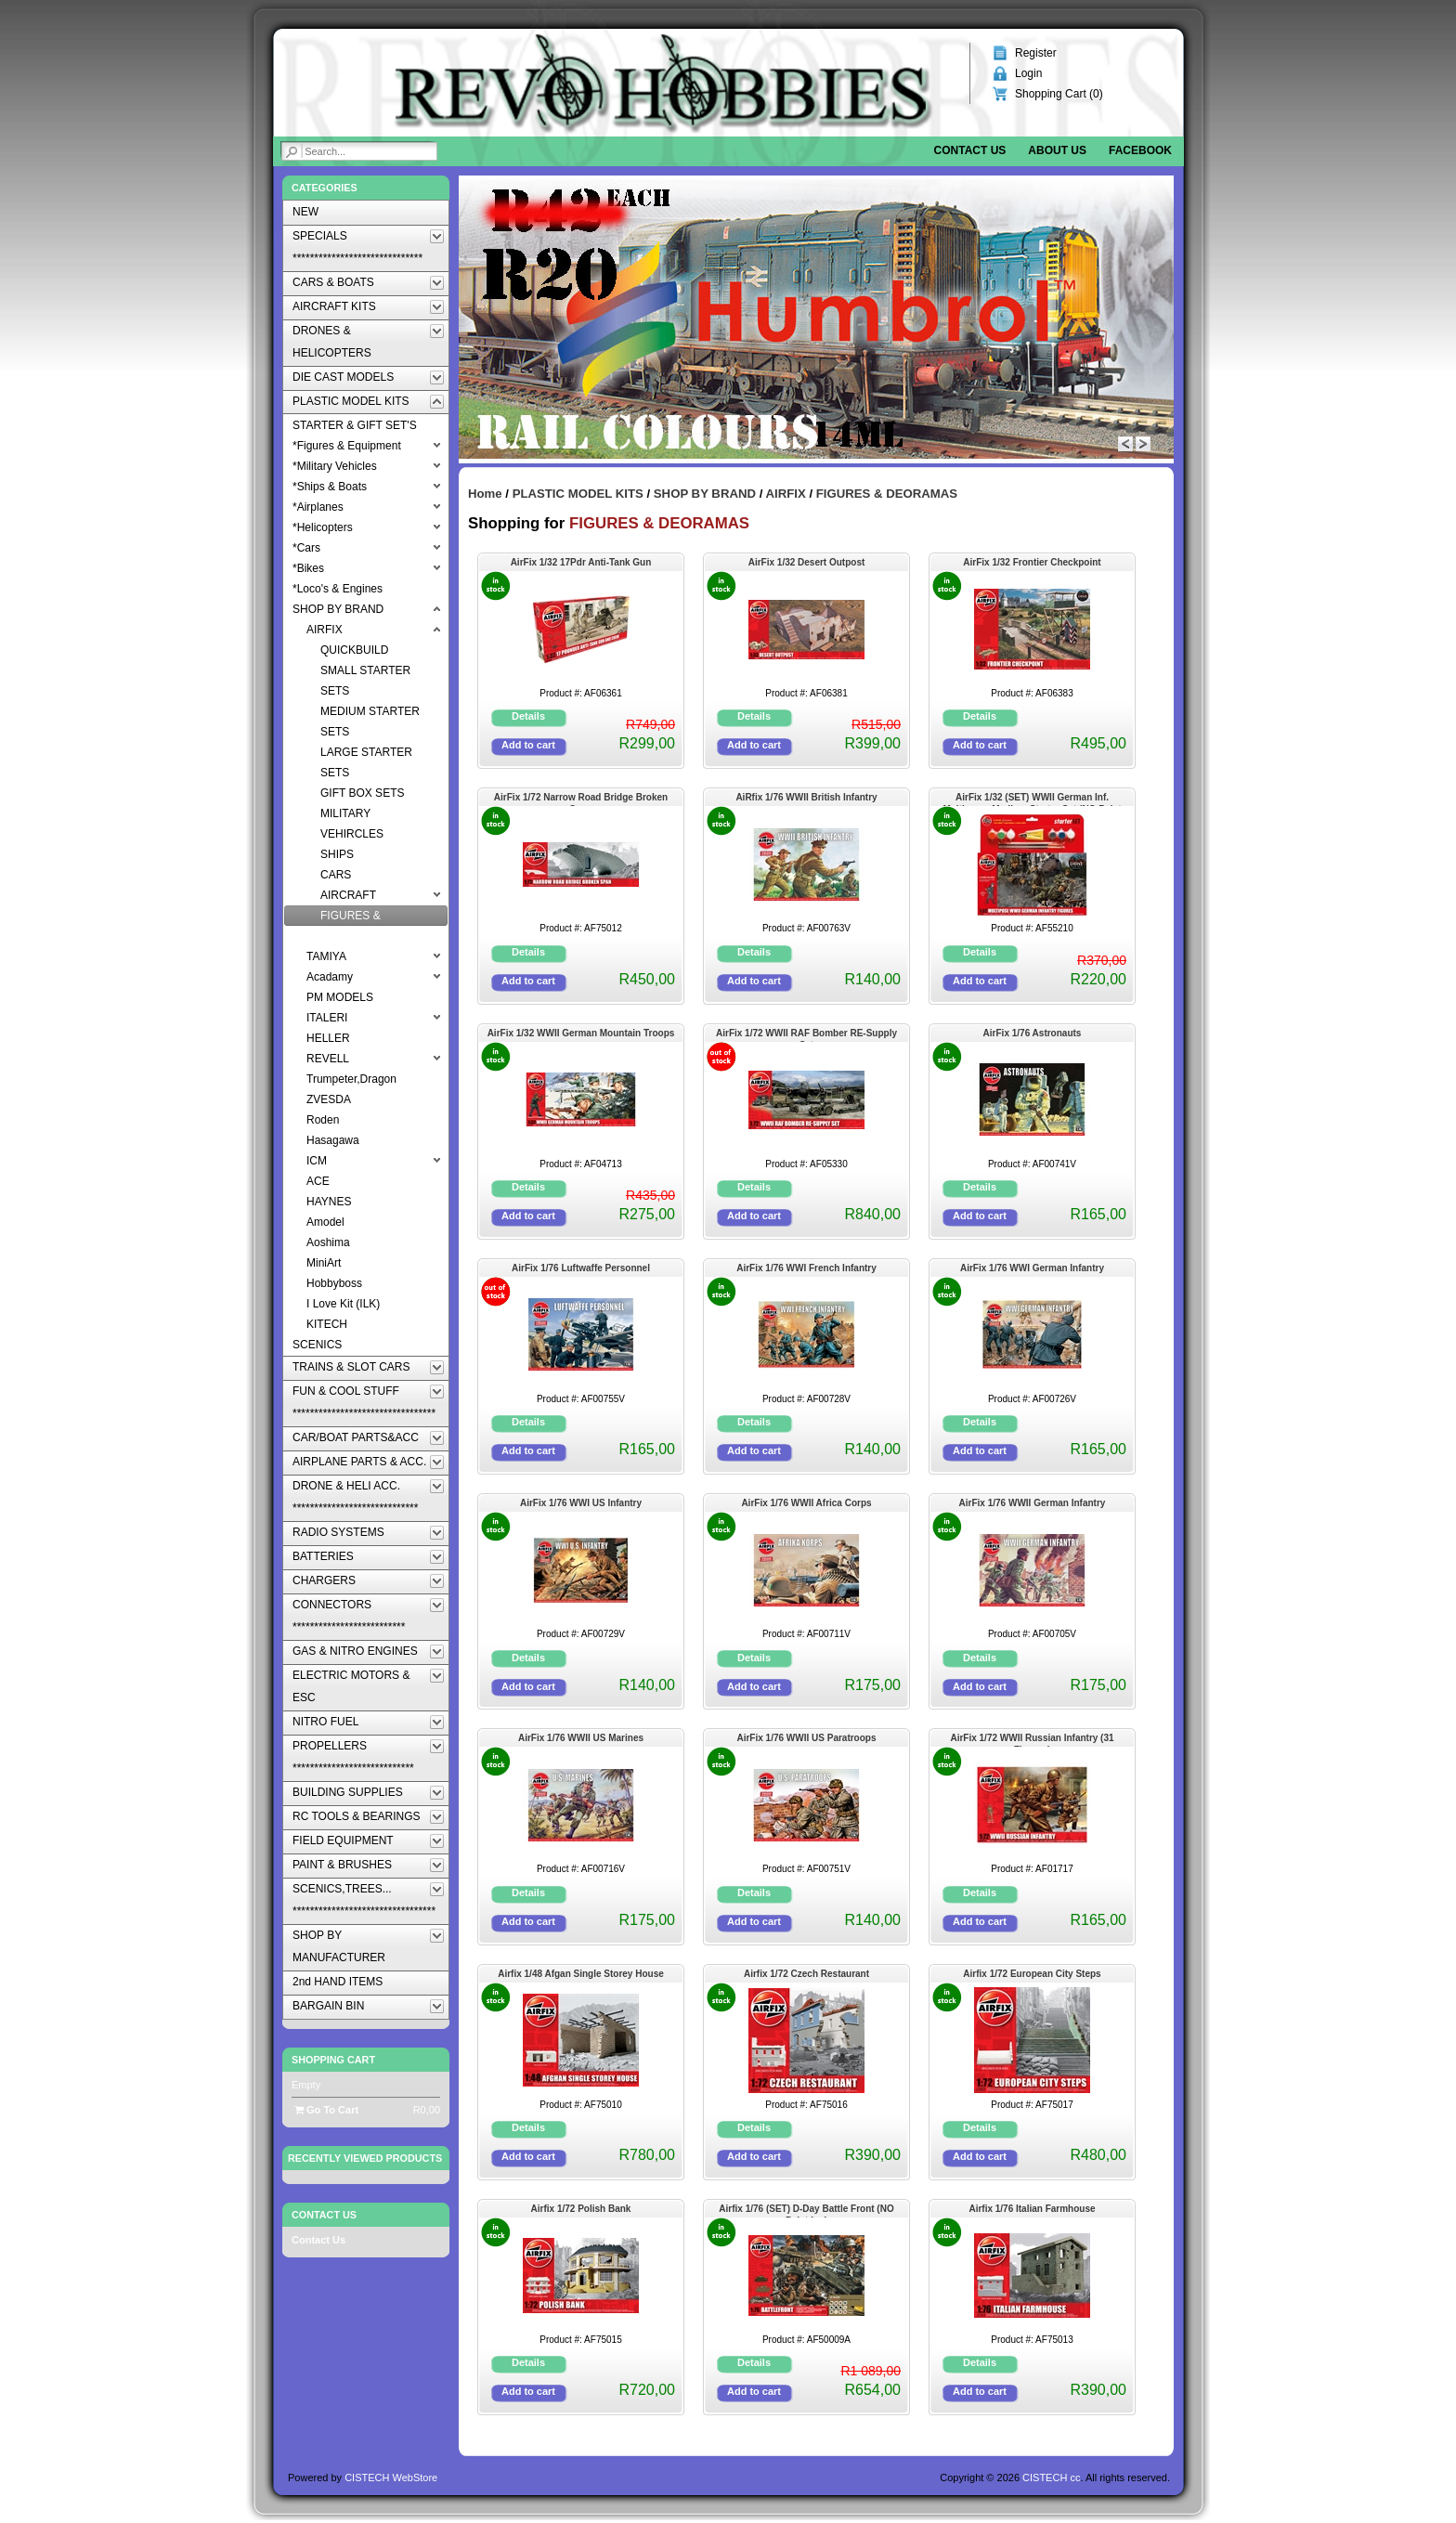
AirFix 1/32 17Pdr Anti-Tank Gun (581, 562)
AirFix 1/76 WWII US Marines (581, 1738)
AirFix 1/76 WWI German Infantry (1032, 1268)
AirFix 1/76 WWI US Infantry (581, 1503)
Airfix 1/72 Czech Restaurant (806, 1974)
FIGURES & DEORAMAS (886, 494)
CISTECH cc (1051, 2477)
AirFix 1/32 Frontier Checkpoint (1031, 562)
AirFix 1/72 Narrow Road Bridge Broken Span (581, 799)
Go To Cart (326, 2109)
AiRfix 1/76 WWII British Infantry (806, 797)
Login (1028, 73)
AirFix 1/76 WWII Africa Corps (806, 1503)
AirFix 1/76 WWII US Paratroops (806, 1738)
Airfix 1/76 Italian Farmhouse (1031, 2209)
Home (485, 494)
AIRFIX (786, 494)
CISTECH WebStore (390, 2477)
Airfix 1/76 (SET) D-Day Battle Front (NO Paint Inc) (806, 2210)
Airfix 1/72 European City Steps (1031, 1974)
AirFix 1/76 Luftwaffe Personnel (581, 1268)
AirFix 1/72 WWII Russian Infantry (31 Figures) (1031, 1740)
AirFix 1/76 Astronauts (1032, 1033)
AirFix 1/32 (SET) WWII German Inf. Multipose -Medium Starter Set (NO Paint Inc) (1031, 799)
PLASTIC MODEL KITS (578, 494)
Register (1036, 52)
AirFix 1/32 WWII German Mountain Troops (581, 1033)
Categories (325, 187)
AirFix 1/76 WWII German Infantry (1032, 1503)
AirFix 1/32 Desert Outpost (806, 562)
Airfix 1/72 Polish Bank (581, 2209)
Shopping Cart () (1059, 93)
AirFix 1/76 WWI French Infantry (806, 1268)
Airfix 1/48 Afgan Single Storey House (581, 1974)
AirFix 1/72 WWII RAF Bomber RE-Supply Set (806, 1035)
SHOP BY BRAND (705, 494)
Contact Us (318, 2239)
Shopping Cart (333, 2059)
